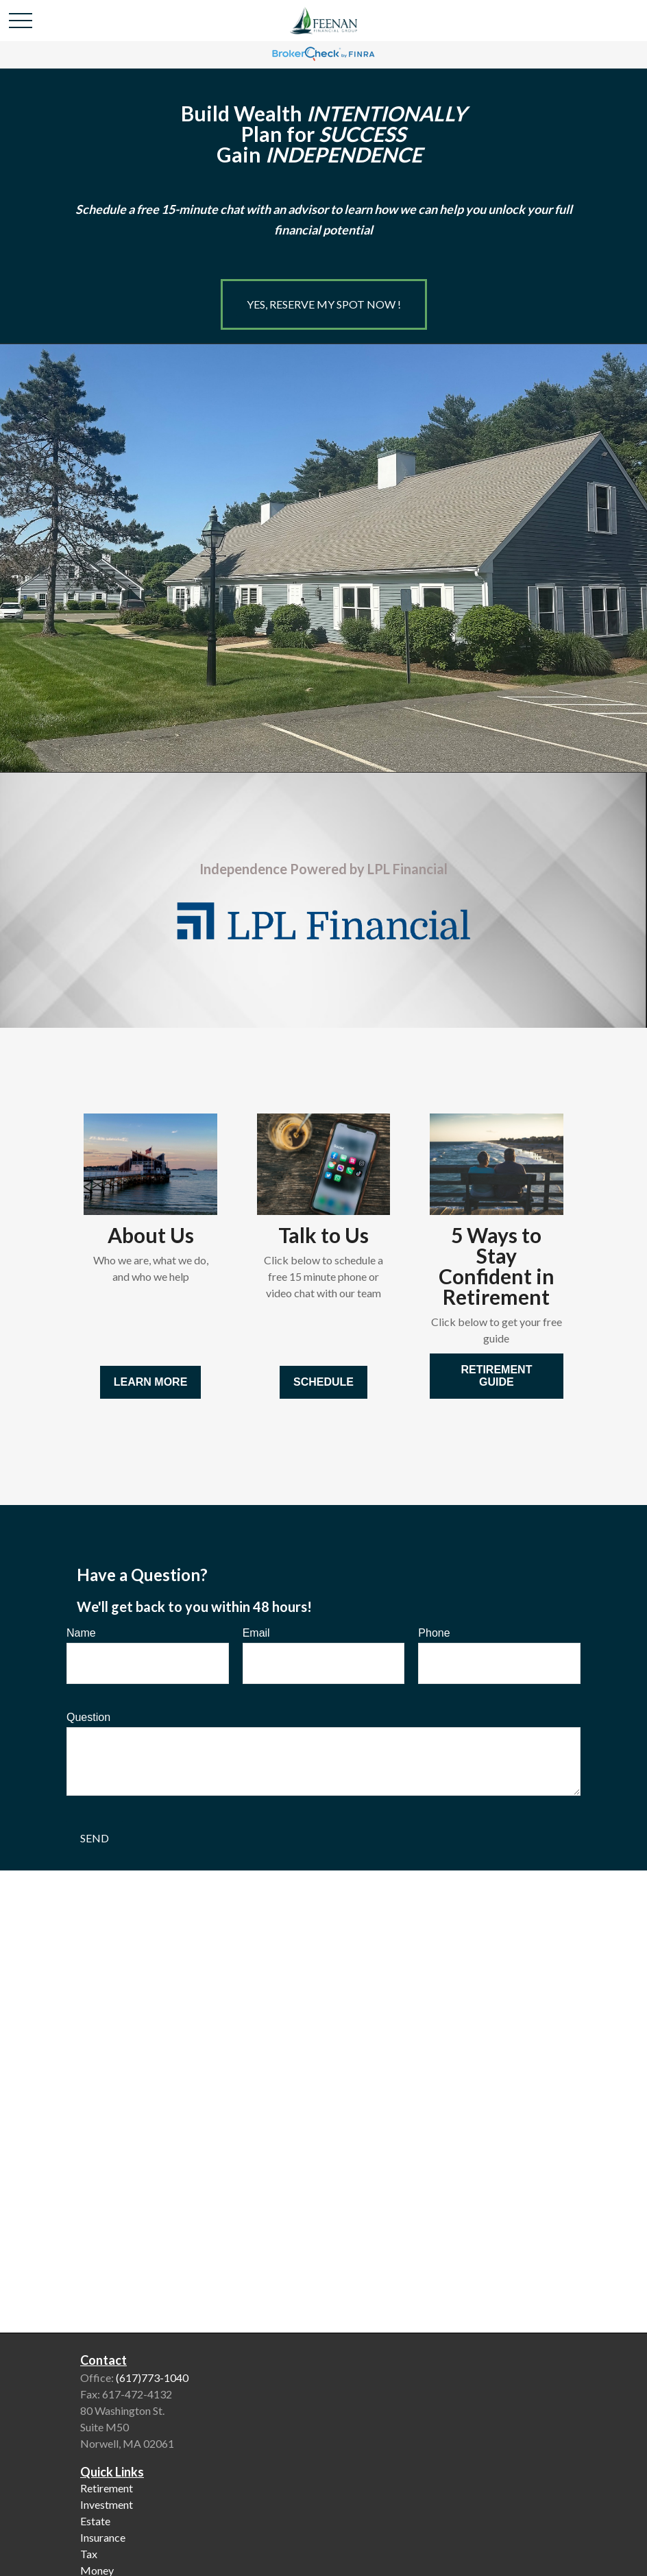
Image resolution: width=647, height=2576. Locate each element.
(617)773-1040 (152, 2377)
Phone (434, 1633)
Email (256, 1633)
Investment (106, 2504)
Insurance (102, 2537)
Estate (95, 2520)
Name (81, 1633)
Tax (88, 2553)
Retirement (106, 2487)
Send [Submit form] (94, 1837)
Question (88, 1717)
